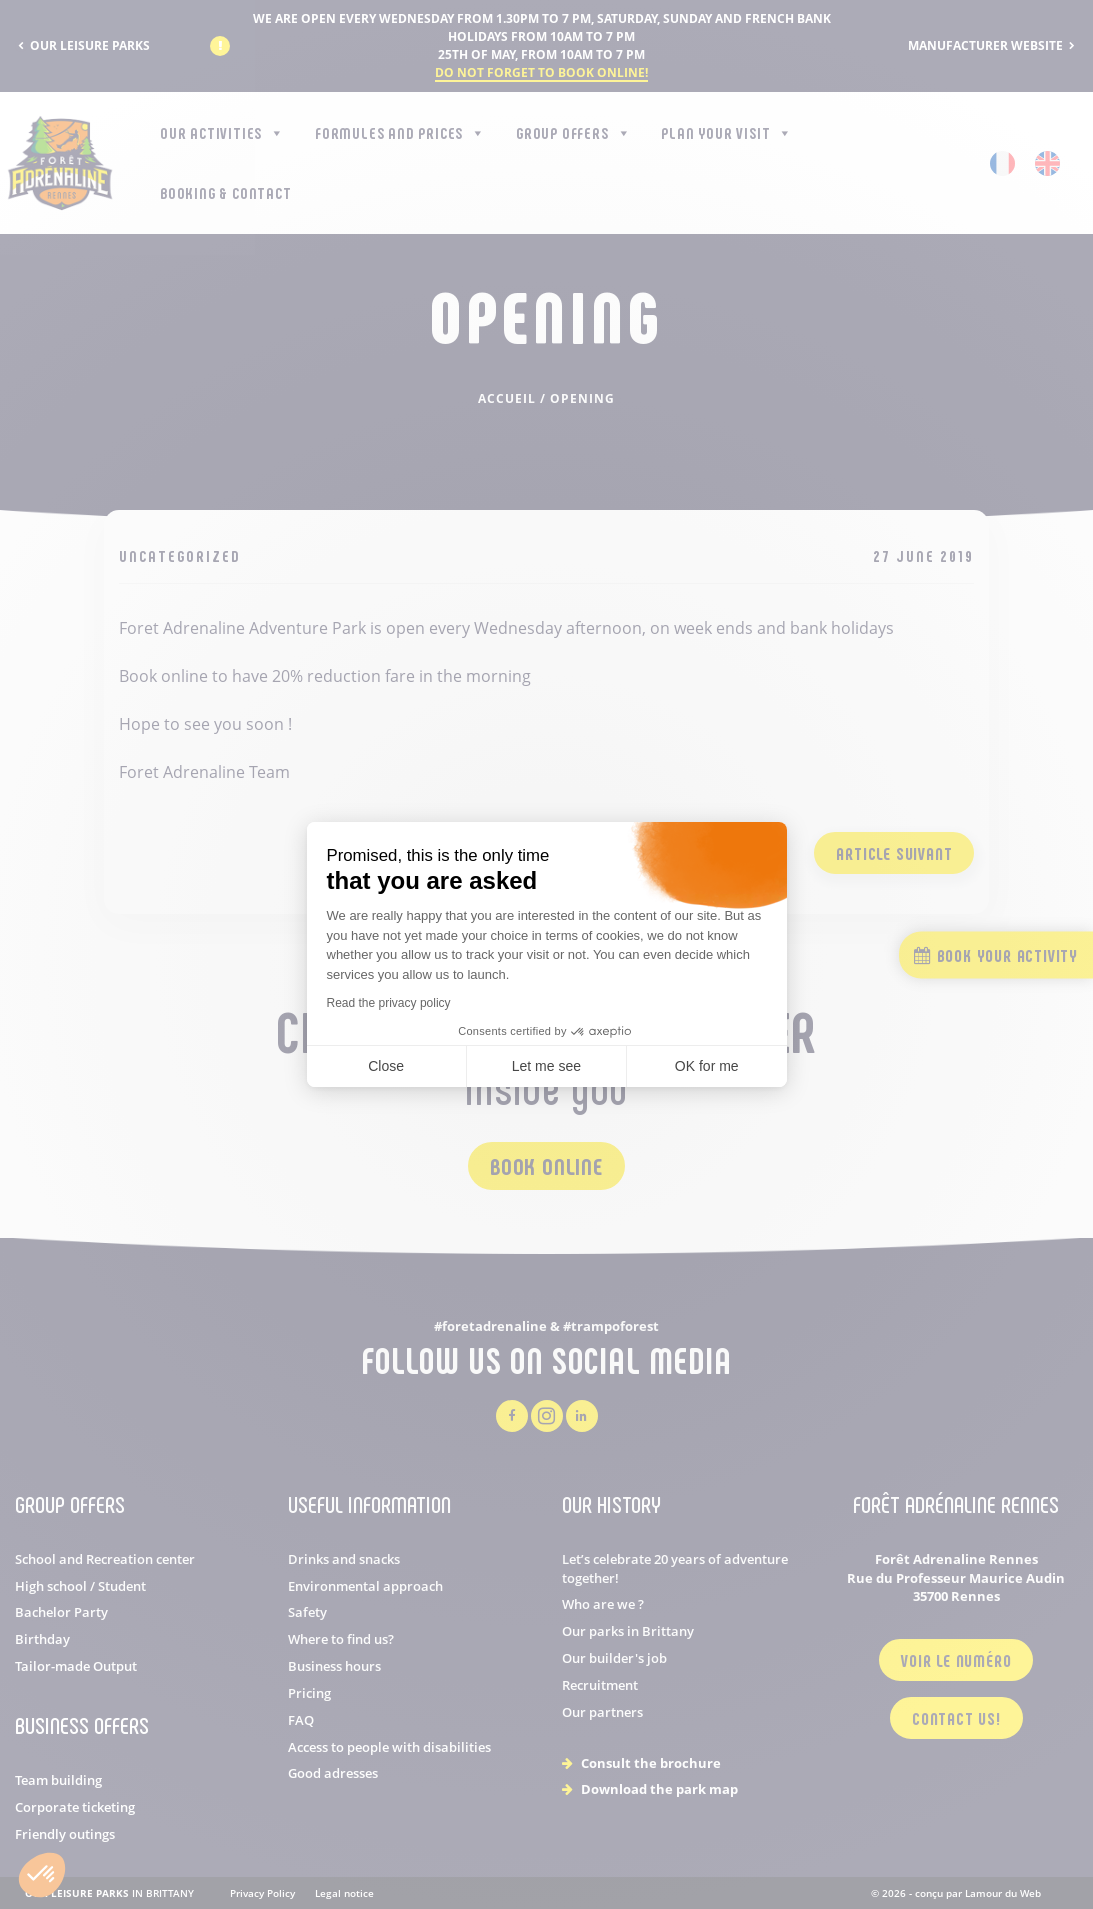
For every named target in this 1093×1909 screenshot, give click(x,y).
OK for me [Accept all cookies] (707, 1066)
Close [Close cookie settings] (386, 1066)
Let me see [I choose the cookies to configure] (546, 1066)
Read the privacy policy (389, 1003)
